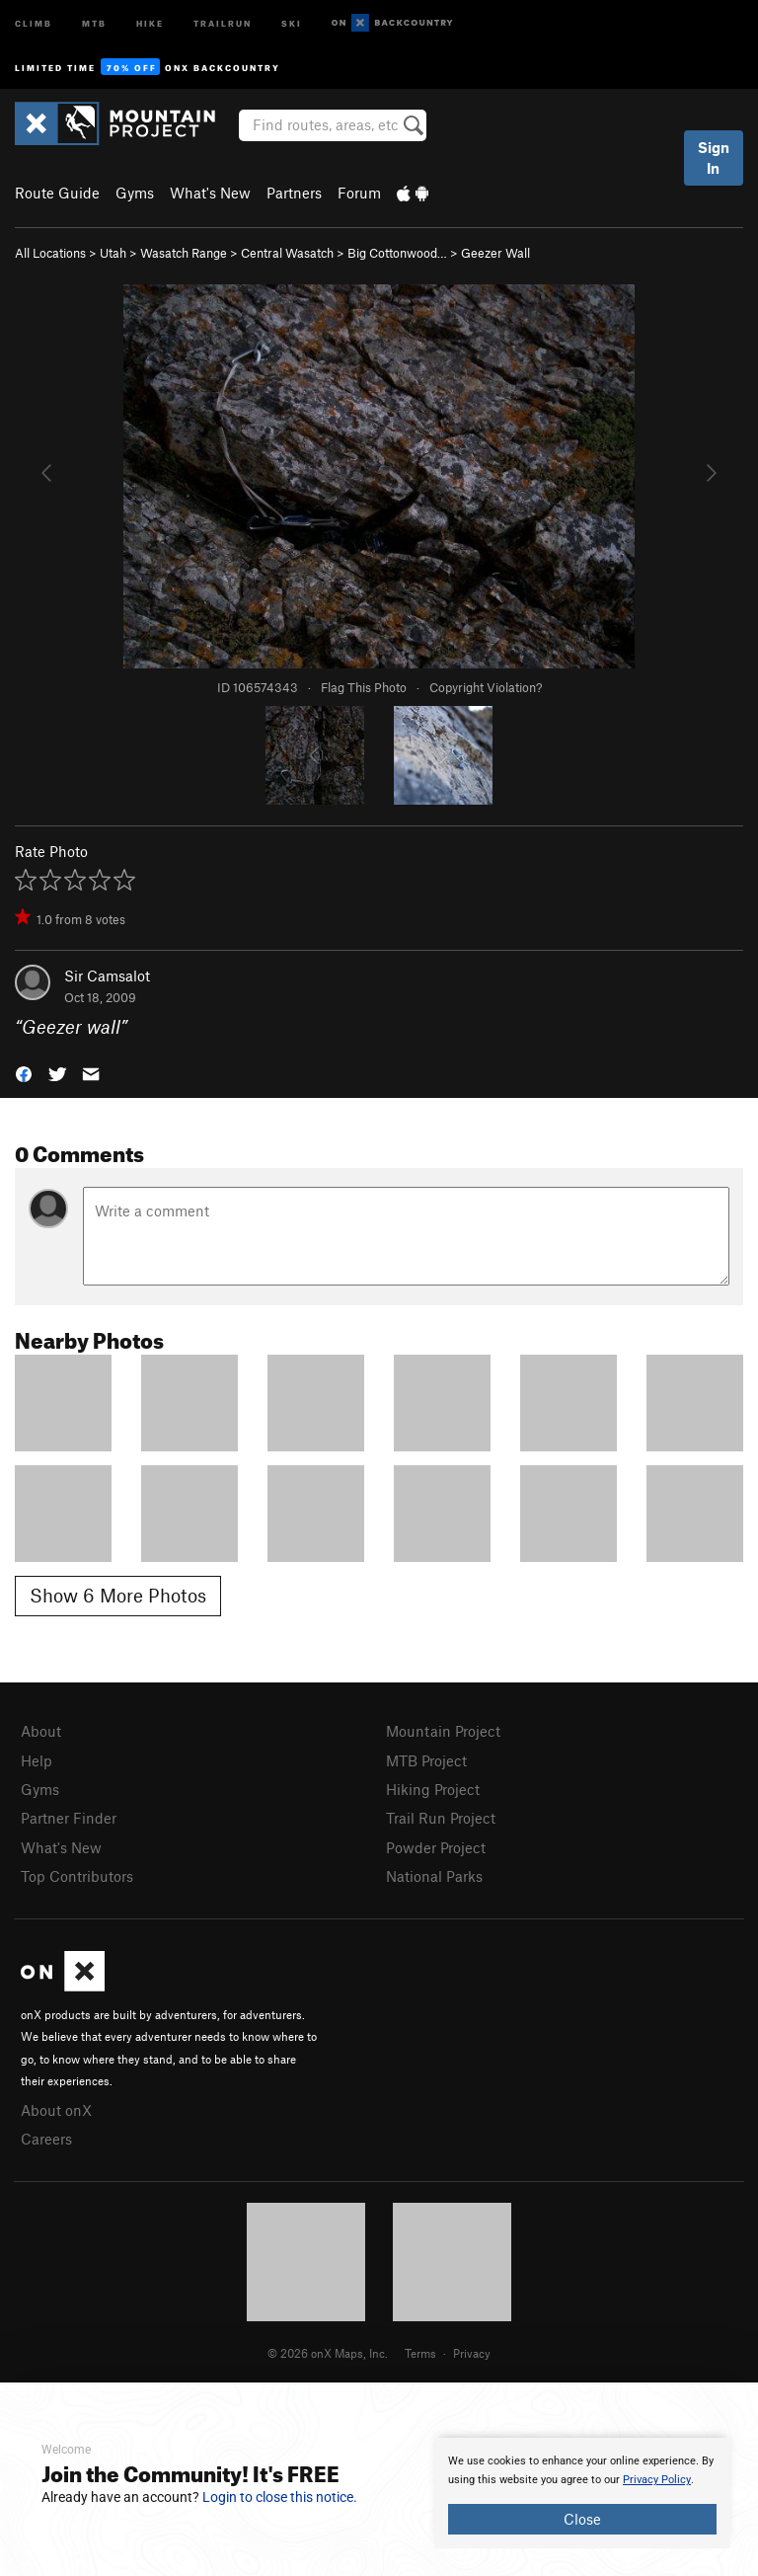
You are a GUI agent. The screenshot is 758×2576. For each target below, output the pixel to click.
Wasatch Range (183, 253)
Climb (33, 22)
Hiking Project (433, 1789)
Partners (294, 192)
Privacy (472, 2353)
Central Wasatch (287, 253)
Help (36, 1760)
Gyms (134, 192)
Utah (113, 253)
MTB (94, 22)
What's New (210, 192)
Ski (291, 22)
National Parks (434, 1876)
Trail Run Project (440, 1818)
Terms (420, 2353)
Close (582, 2519)
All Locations (50, 253)
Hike (150, 22)
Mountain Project (443, 1731)
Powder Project (436, 1847)
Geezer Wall (495, 253)
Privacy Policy (657, 2479)
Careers (46, 2138)
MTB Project (426, 1760)
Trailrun (222, 22)
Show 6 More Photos (118, 1595)
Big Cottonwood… (397, 253)
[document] (582, 2493)
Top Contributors (77, 1876)
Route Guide (57, 192)
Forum (359, 192)
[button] (24, 1072)
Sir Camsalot (107, 975)
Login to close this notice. (279, 2497)
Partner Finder (68, 1818)
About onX (56, 2110)
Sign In (713, 157)
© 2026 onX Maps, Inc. (327, 2353)
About (41, 1731)
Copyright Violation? (485, 687)
